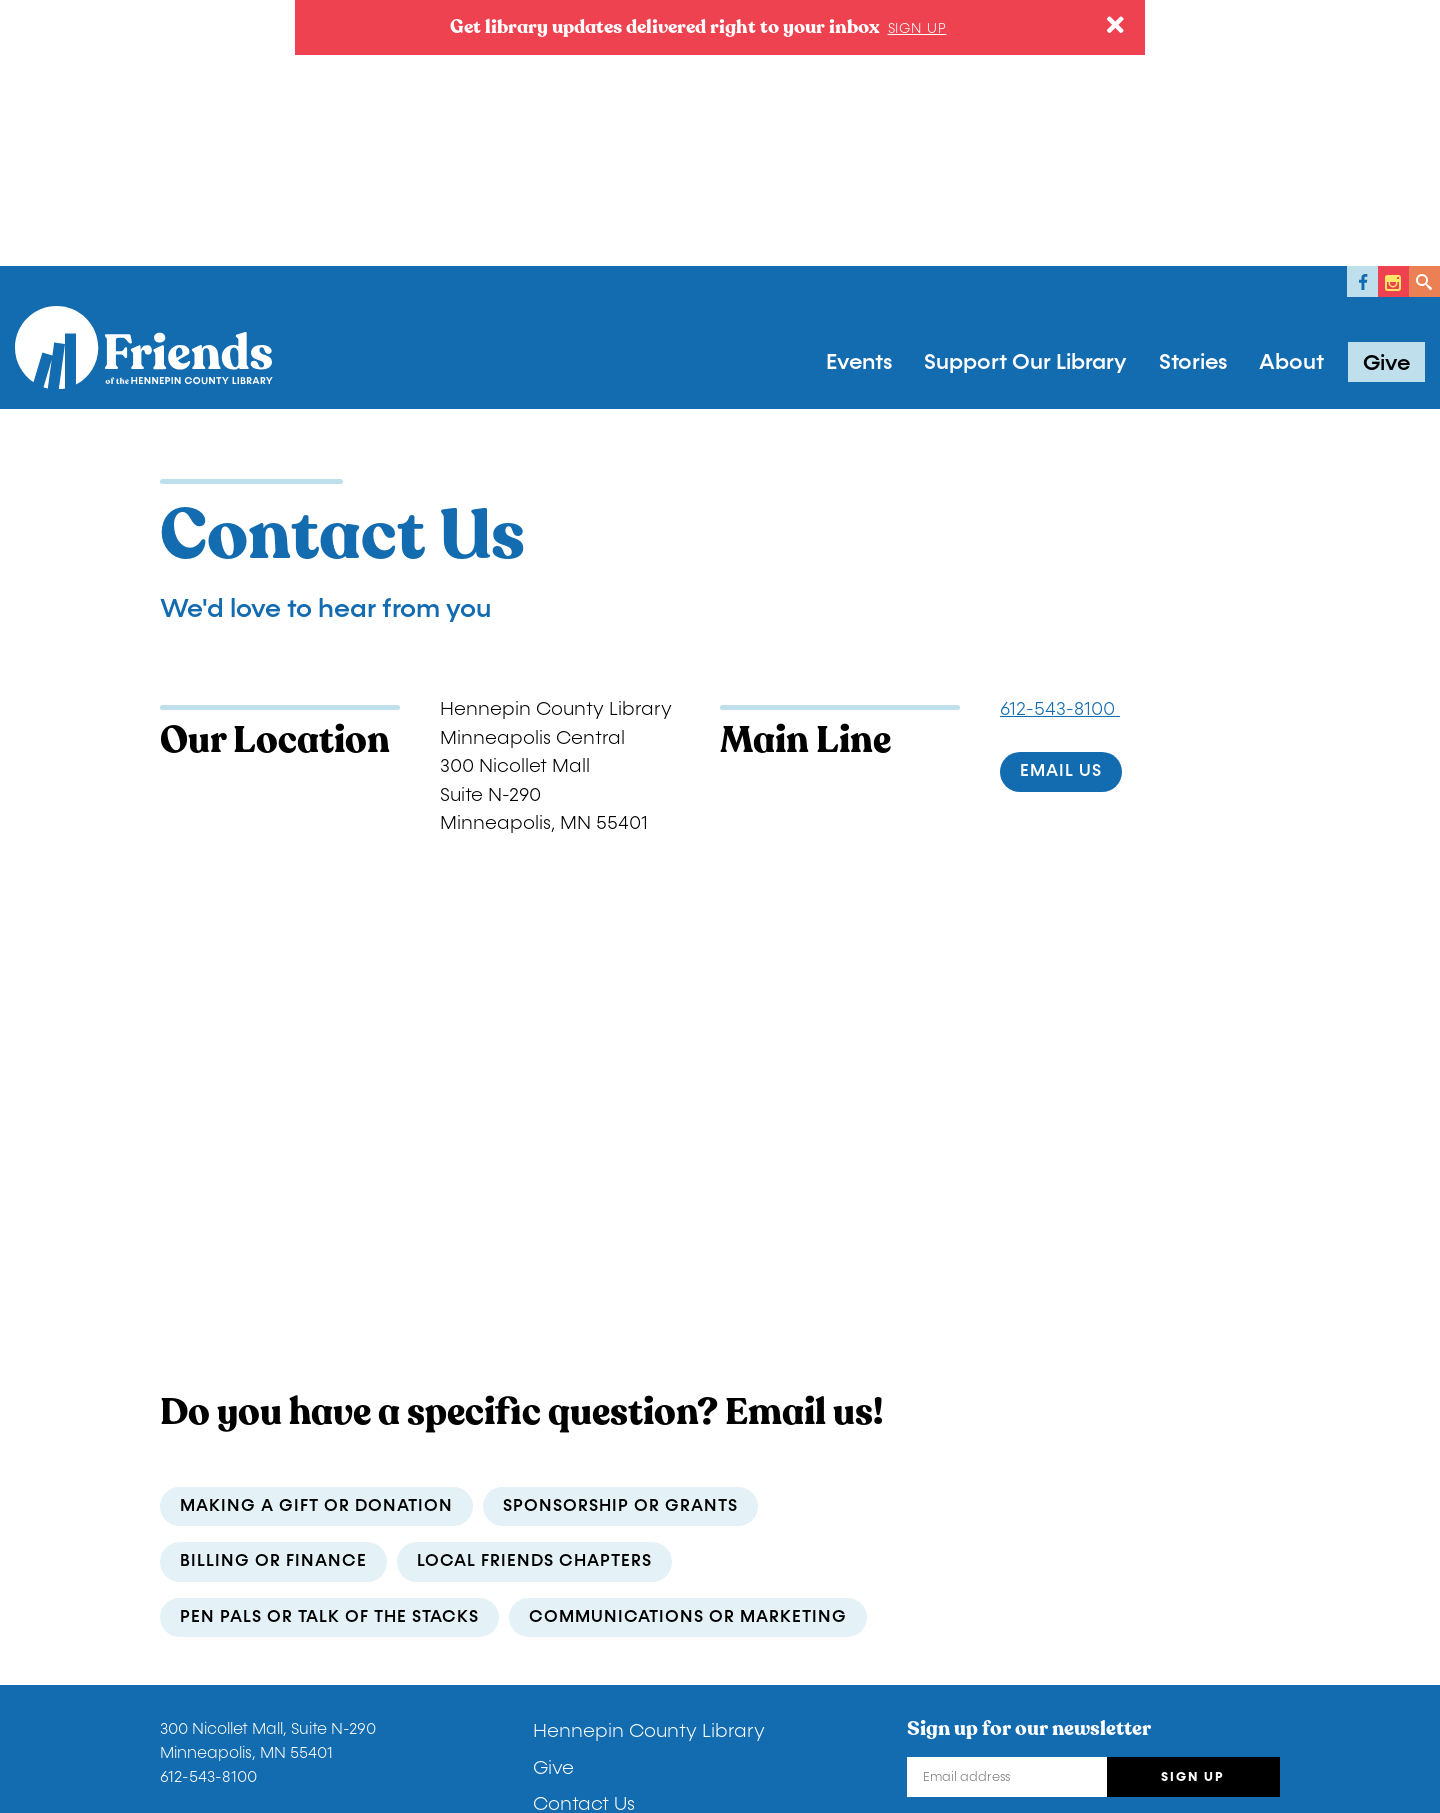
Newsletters (585, 1579)
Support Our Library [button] (1025, 100)
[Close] (1115, 26)
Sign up (917, 28)
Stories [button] (1193, 100)
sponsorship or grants (620, 1244)
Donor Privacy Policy (238, 1712)
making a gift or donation (316, 1244)
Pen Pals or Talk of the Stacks (329, 1355)
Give (1386, 101)
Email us (1061, 509)
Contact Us (584, 1542)
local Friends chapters (534, 1300)
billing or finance (273, 1300)
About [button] (1291, 100)
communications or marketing (688, 1355)
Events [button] (859, 100)
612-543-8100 (1060, 447)
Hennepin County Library (649, 1469)
